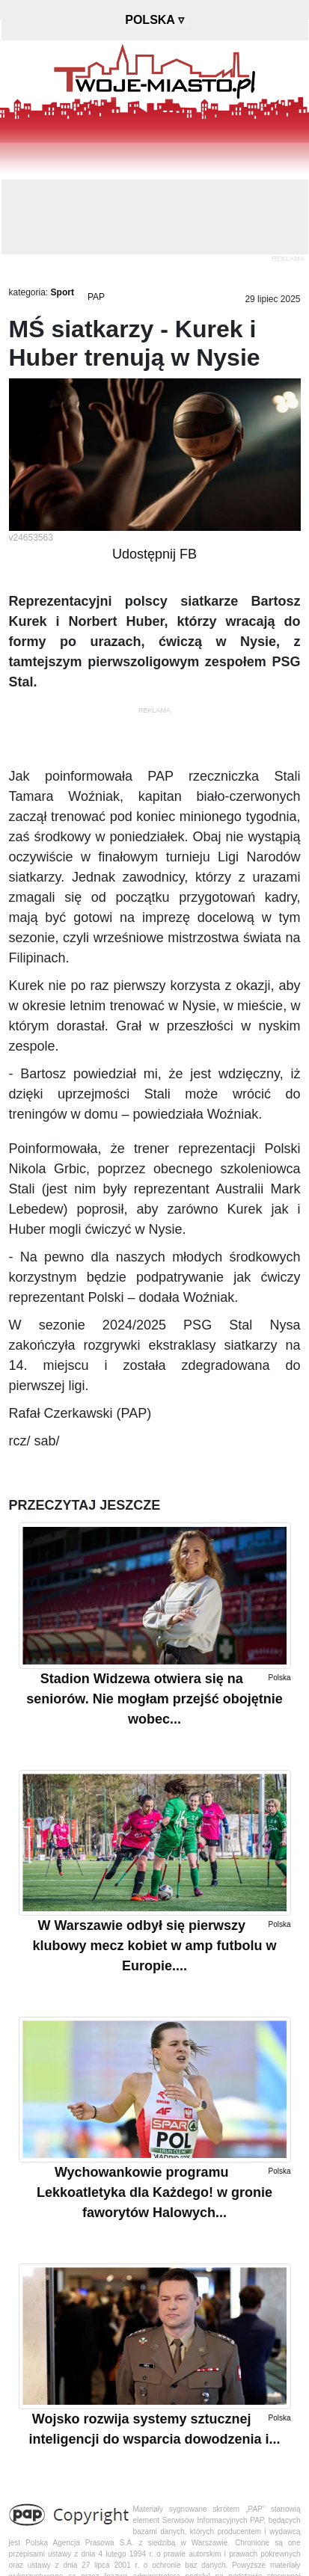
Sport (62, 292)
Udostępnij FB (154, 554)
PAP (96, 297)
